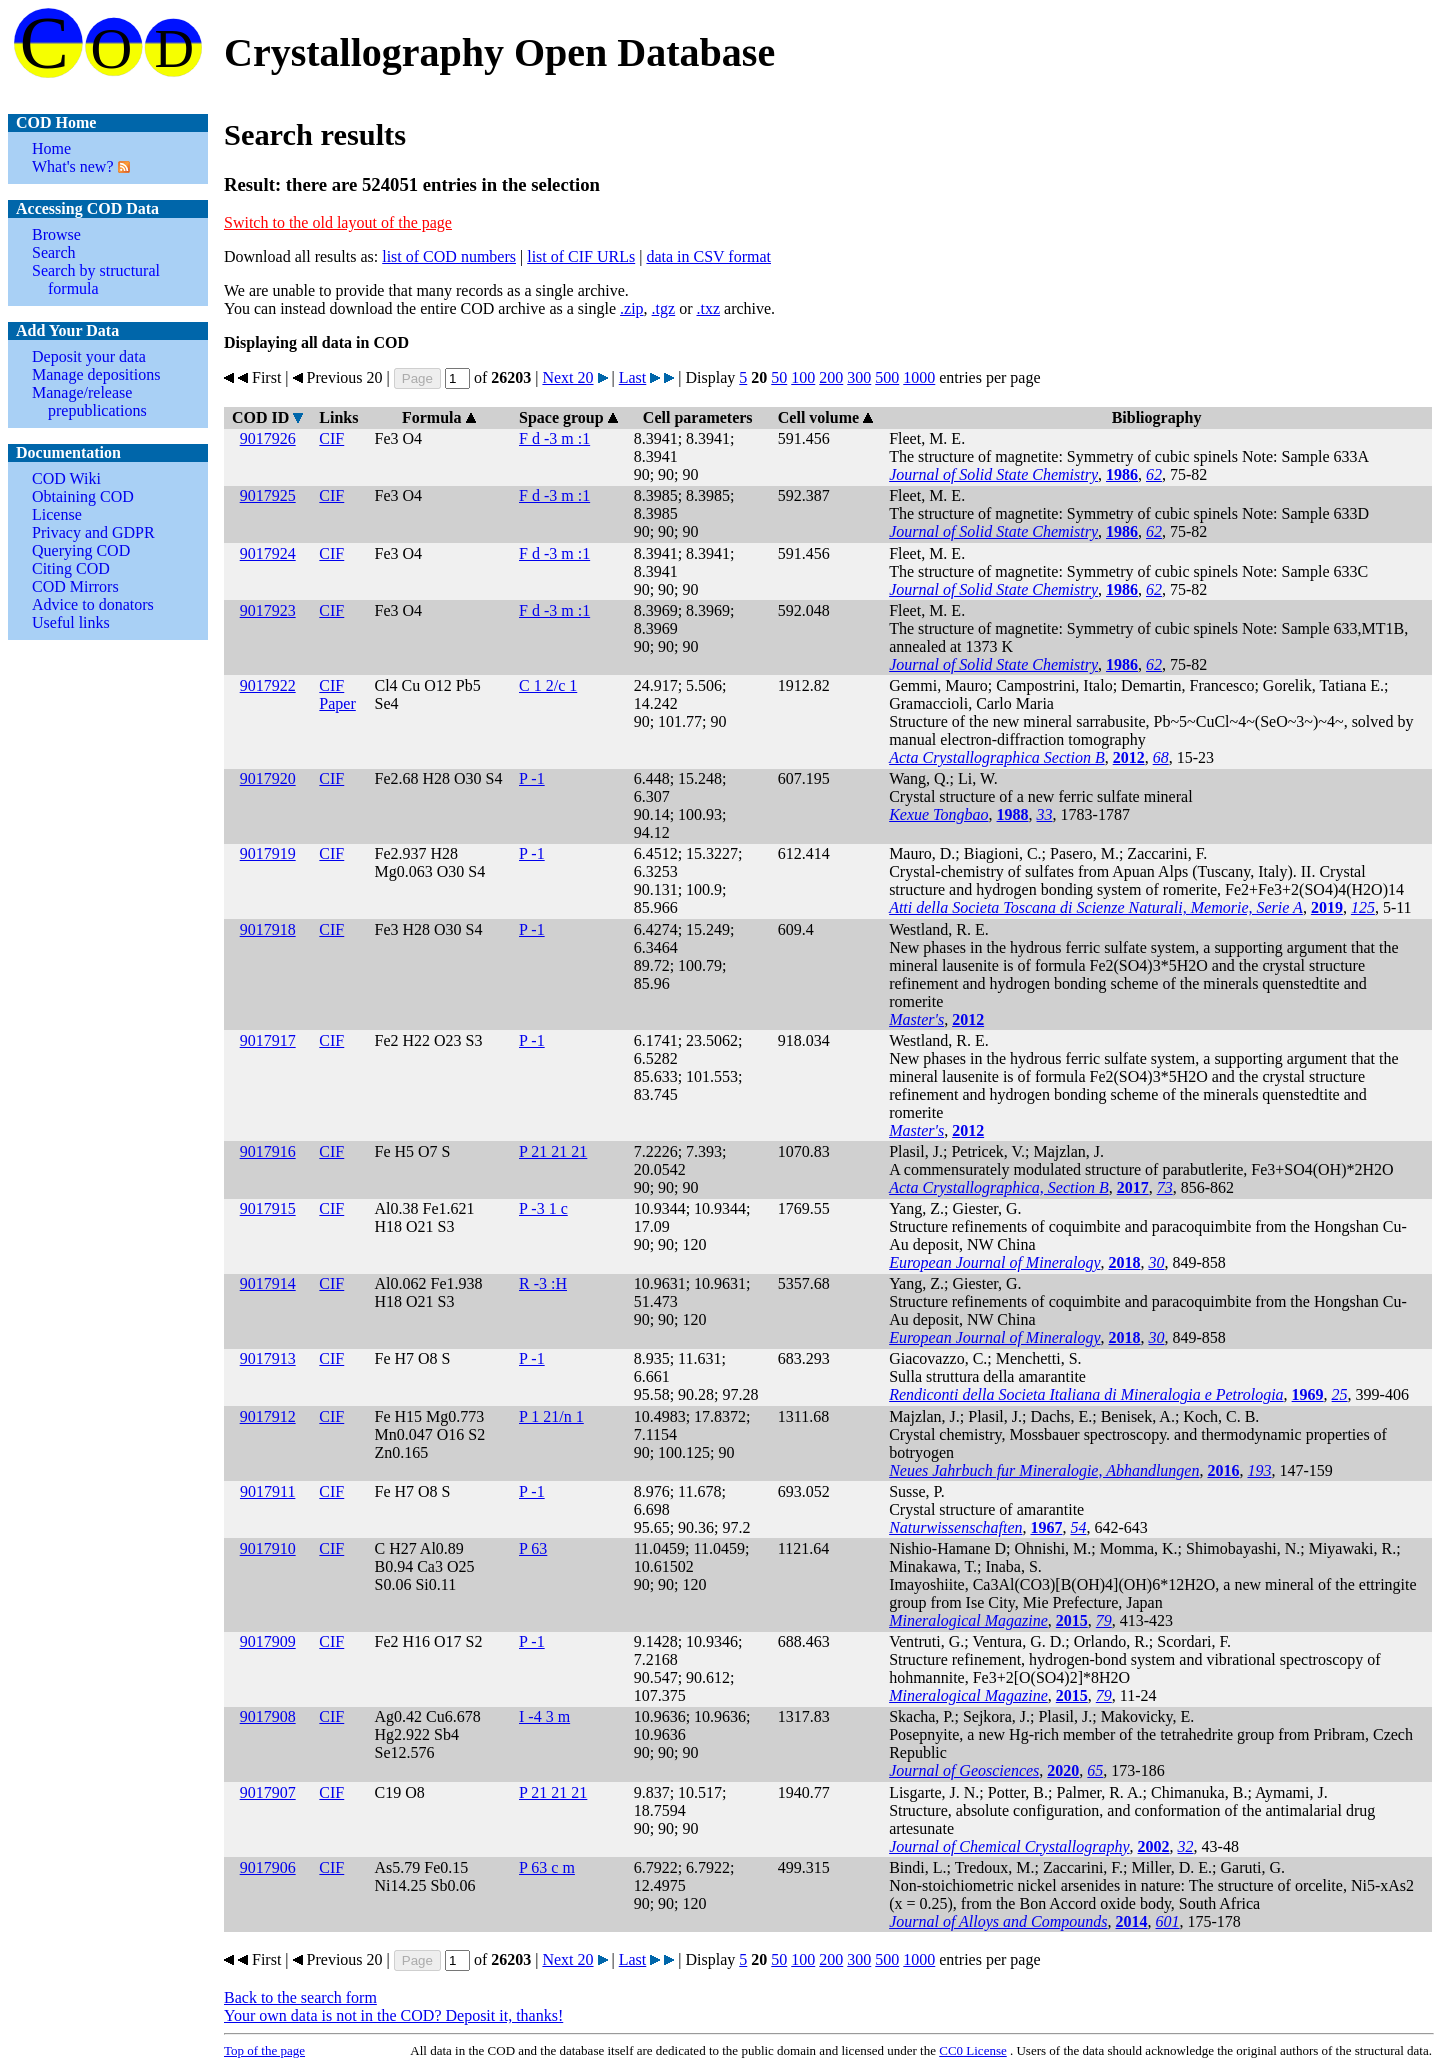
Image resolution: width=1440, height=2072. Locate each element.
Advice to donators (93, 604)
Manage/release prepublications (89, 401)
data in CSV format (708, 256)
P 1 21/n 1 (551, 1416)
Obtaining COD (83, 496)
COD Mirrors (75, 586)
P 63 (533, 1548)
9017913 (268, 1358)
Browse (56, 234)
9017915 (268, 1208)
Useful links (71, 622)
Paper (337, 703)
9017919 (268, 853)
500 (887, 377)
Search (54, 252)
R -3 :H (543, 1283)
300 (859, 377)
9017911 (267, 1491)
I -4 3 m (544, 1716)
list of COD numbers (449, 256)
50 (779, 377)
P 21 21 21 (553, 1151)
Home (51, 148)
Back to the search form (300, 1997)
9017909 (268, 1641)
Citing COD (71, 568)
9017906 (268, 1867)
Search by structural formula (96, 279)
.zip (632, 308)
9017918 (268, 929)
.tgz (664, 308)
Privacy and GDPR (93, 532)
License (57, 514)
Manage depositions (96, 374)
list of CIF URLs (581, 256)
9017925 (268, 495)
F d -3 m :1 (554, 438)
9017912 (268, 1416)
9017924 (268, 553)
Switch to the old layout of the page (338, 222)
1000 (919, 377)
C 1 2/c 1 (548, 685)
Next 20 (567, 377)
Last (633, 377)
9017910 (268, 1548)
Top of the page (264, 2050)
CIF (331, 438)
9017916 (268, 1151)
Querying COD (81, 550)
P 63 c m (547, 1867)
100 (803, 377)
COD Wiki (66, 478)
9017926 (268, 438)
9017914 (268, 1283)
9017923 (268, 610)
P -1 (532, 778)
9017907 (268, 1792)
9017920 (268, 778)
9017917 (268, 1040)
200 (831, 377)
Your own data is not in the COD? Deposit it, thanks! (393, 2015)
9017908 (268, 1716)
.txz (708, 308)
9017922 (268, 685)
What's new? (73, 166)
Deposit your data (89, 356)
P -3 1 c (543, 1208)
